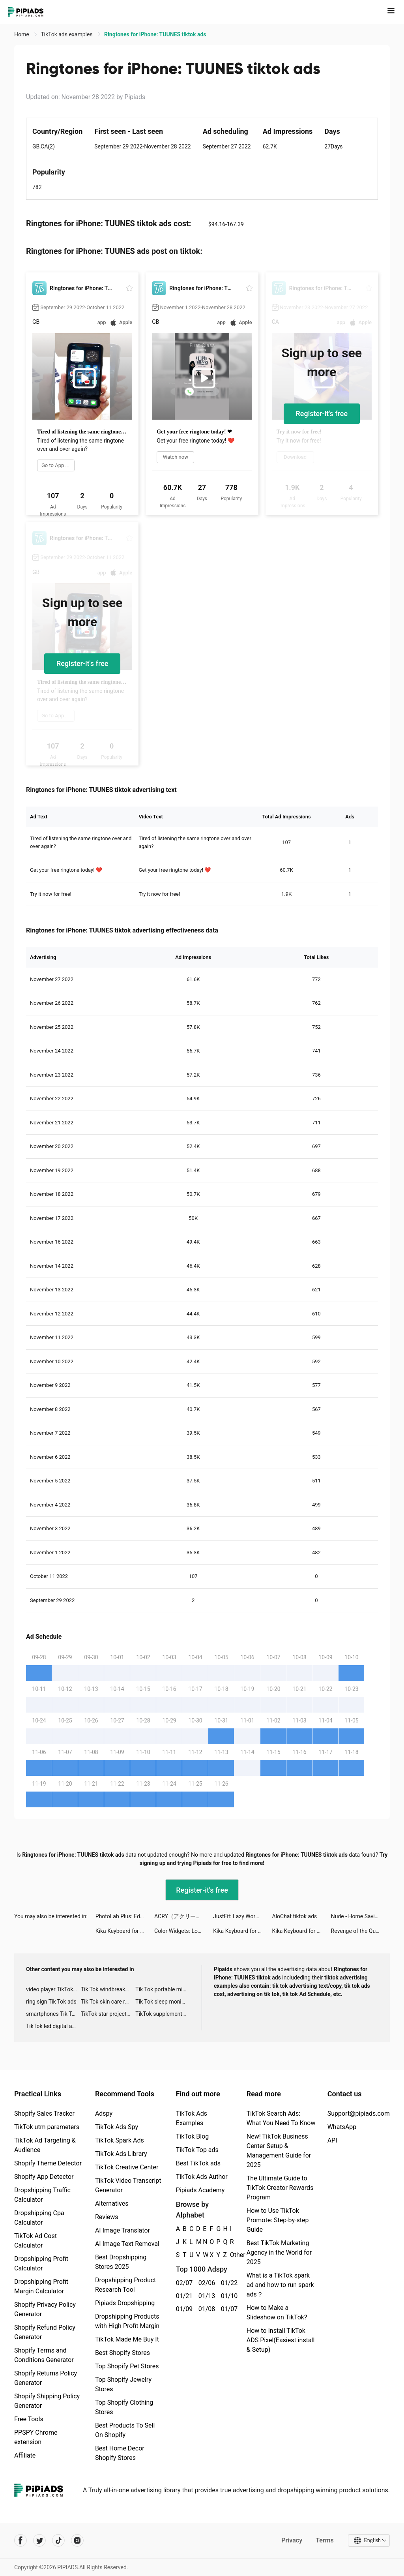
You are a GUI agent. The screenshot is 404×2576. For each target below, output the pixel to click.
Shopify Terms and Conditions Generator (44, 2355)
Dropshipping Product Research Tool (125, 2284)
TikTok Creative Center (127, 2167)
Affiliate (25, 2455)
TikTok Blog (192, 2136)
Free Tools (28, 2419)
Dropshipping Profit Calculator (41, 2263)
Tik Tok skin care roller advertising (108, 2001)
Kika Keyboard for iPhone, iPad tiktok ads (124, 1931)
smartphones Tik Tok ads (53, 2014)
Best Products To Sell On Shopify (125, 2430)
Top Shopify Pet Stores (127, 2366)
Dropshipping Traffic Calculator (42, 2194)
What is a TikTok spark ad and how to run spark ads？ (280, 2285)
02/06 (205, 2283)
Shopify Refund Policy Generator (44, 2332)
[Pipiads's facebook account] (20, 2540)
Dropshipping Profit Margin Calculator (41, 2286)
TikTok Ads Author (202, 2176)
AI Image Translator (122, 2230)
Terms (325, 2540)
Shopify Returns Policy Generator (45, 2378)
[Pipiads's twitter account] (39, 2540)
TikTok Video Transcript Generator (128, 2185)
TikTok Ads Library (121, 2154)
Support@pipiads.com (358, 2113)
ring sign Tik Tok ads (51, 2001)
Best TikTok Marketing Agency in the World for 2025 (279, 2252)
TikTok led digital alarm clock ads (53, 2026)
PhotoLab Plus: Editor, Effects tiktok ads (124, 1916)
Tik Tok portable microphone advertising (162, 1989)
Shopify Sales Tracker (44, 2113)
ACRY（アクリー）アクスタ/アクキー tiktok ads (183, 1916)
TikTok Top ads (197, 2150)
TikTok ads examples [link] (67, 34)
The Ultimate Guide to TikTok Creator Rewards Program (280, 2187)
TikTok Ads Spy (116, 2127)
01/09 (183, 2309)
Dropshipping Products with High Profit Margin (127, 2321)
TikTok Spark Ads (119, 2140)
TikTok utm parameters (46, 2127)
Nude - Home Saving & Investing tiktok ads (360, 1916)
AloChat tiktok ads (294, 1916)
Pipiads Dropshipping (125, 2303)
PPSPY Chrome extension (36, 2437)
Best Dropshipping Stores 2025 (120, 2261)
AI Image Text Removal (127, 2244)
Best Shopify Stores (122, 2352)
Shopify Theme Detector (48, 2163)
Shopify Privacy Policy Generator (45, 2309)
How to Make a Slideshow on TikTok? (277, 2312)
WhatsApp (342, 2127)
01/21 (183, 2296)
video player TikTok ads (53, 1989)
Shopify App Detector (44, 2176)
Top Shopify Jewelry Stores (123, 2384)
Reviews (106, 2217)
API (332, 2140)
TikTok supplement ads (162, 2014)
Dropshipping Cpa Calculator (39, 2217)
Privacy (291, 2540)
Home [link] (22, 34)
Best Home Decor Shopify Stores (119, 2453)
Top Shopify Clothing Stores (124, 2407)
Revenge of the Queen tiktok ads (360, 1931)
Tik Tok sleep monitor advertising (162, 2001)
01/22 (228, 2283)
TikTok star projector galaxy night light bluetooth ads (108, 2014)
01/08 (205, 2309)
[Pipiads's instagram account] (77, 2540)
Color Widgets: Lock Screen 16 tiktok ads (183, 1931)
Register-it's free (322, 413)
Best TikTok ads (198, 2163)
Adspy (103, 2113)
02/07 (183, 2283)
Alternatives (112, 2203)
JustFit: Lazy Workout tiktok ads (242, 1916)
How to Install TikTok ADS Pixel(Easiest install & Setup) (281, 2340)
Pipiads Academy (200, 2190)
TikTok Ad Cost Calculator (35, 2240)
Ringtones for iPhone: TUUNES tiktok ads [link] (155, 34)
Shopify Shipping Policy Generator (47, 2400)
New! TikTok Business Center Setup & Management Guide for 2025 (279, 2151)
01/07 (228, 2309)
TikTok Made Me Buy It (127, 2339)
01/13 (205, 2296)
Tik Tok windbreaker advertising (108, 1989)
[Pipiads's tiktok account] (58, 2540)
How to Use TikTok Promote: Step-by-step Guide (278, 2220)
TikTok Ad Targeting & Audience (45, 2145)
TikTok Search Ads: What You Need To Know (281, 2118)
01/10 (228, 2296)
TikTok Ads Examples (191, 2118)
